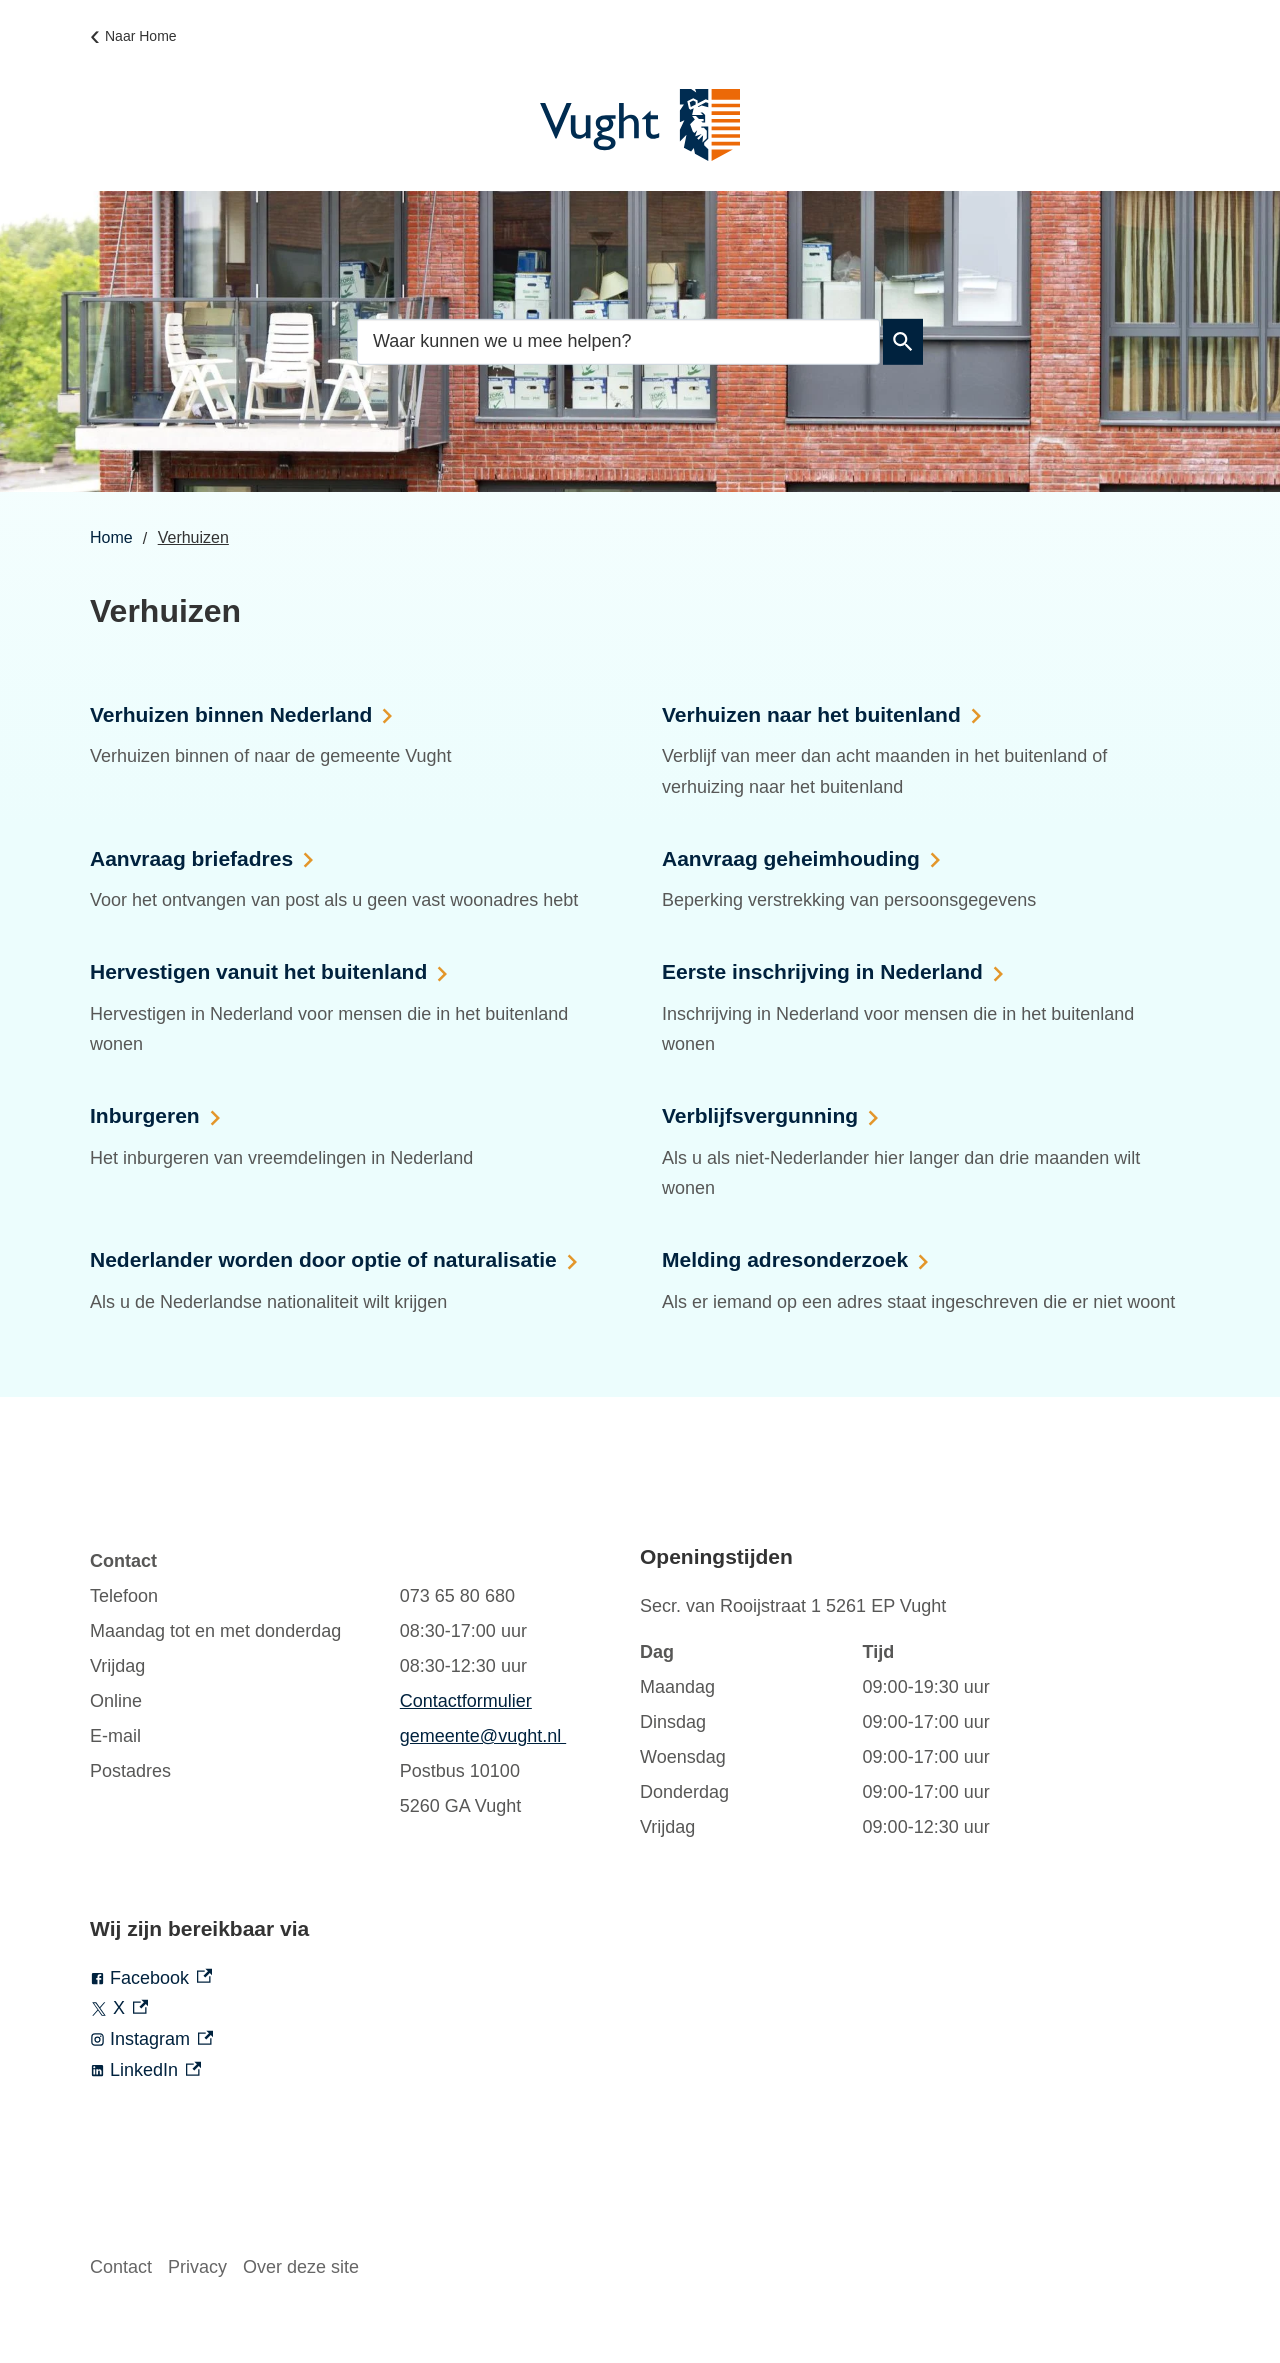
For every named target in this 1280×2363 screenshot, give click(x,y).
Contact (121, 2267)
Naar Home (141, 36)
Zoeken (899, 342)
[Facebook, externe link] (365, 1978)
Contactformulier (466, 1701)
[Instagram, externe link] (365, 2039)
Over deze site (301, 2267)
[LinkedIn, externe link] (365, 2070)
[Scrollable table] (345, 1684)
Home (111, 537)
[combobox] (618, 340)
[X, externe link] (365, 2008)
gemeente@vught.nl (483, 1736)
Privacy (197, 2267)
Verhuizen (193, 537)
